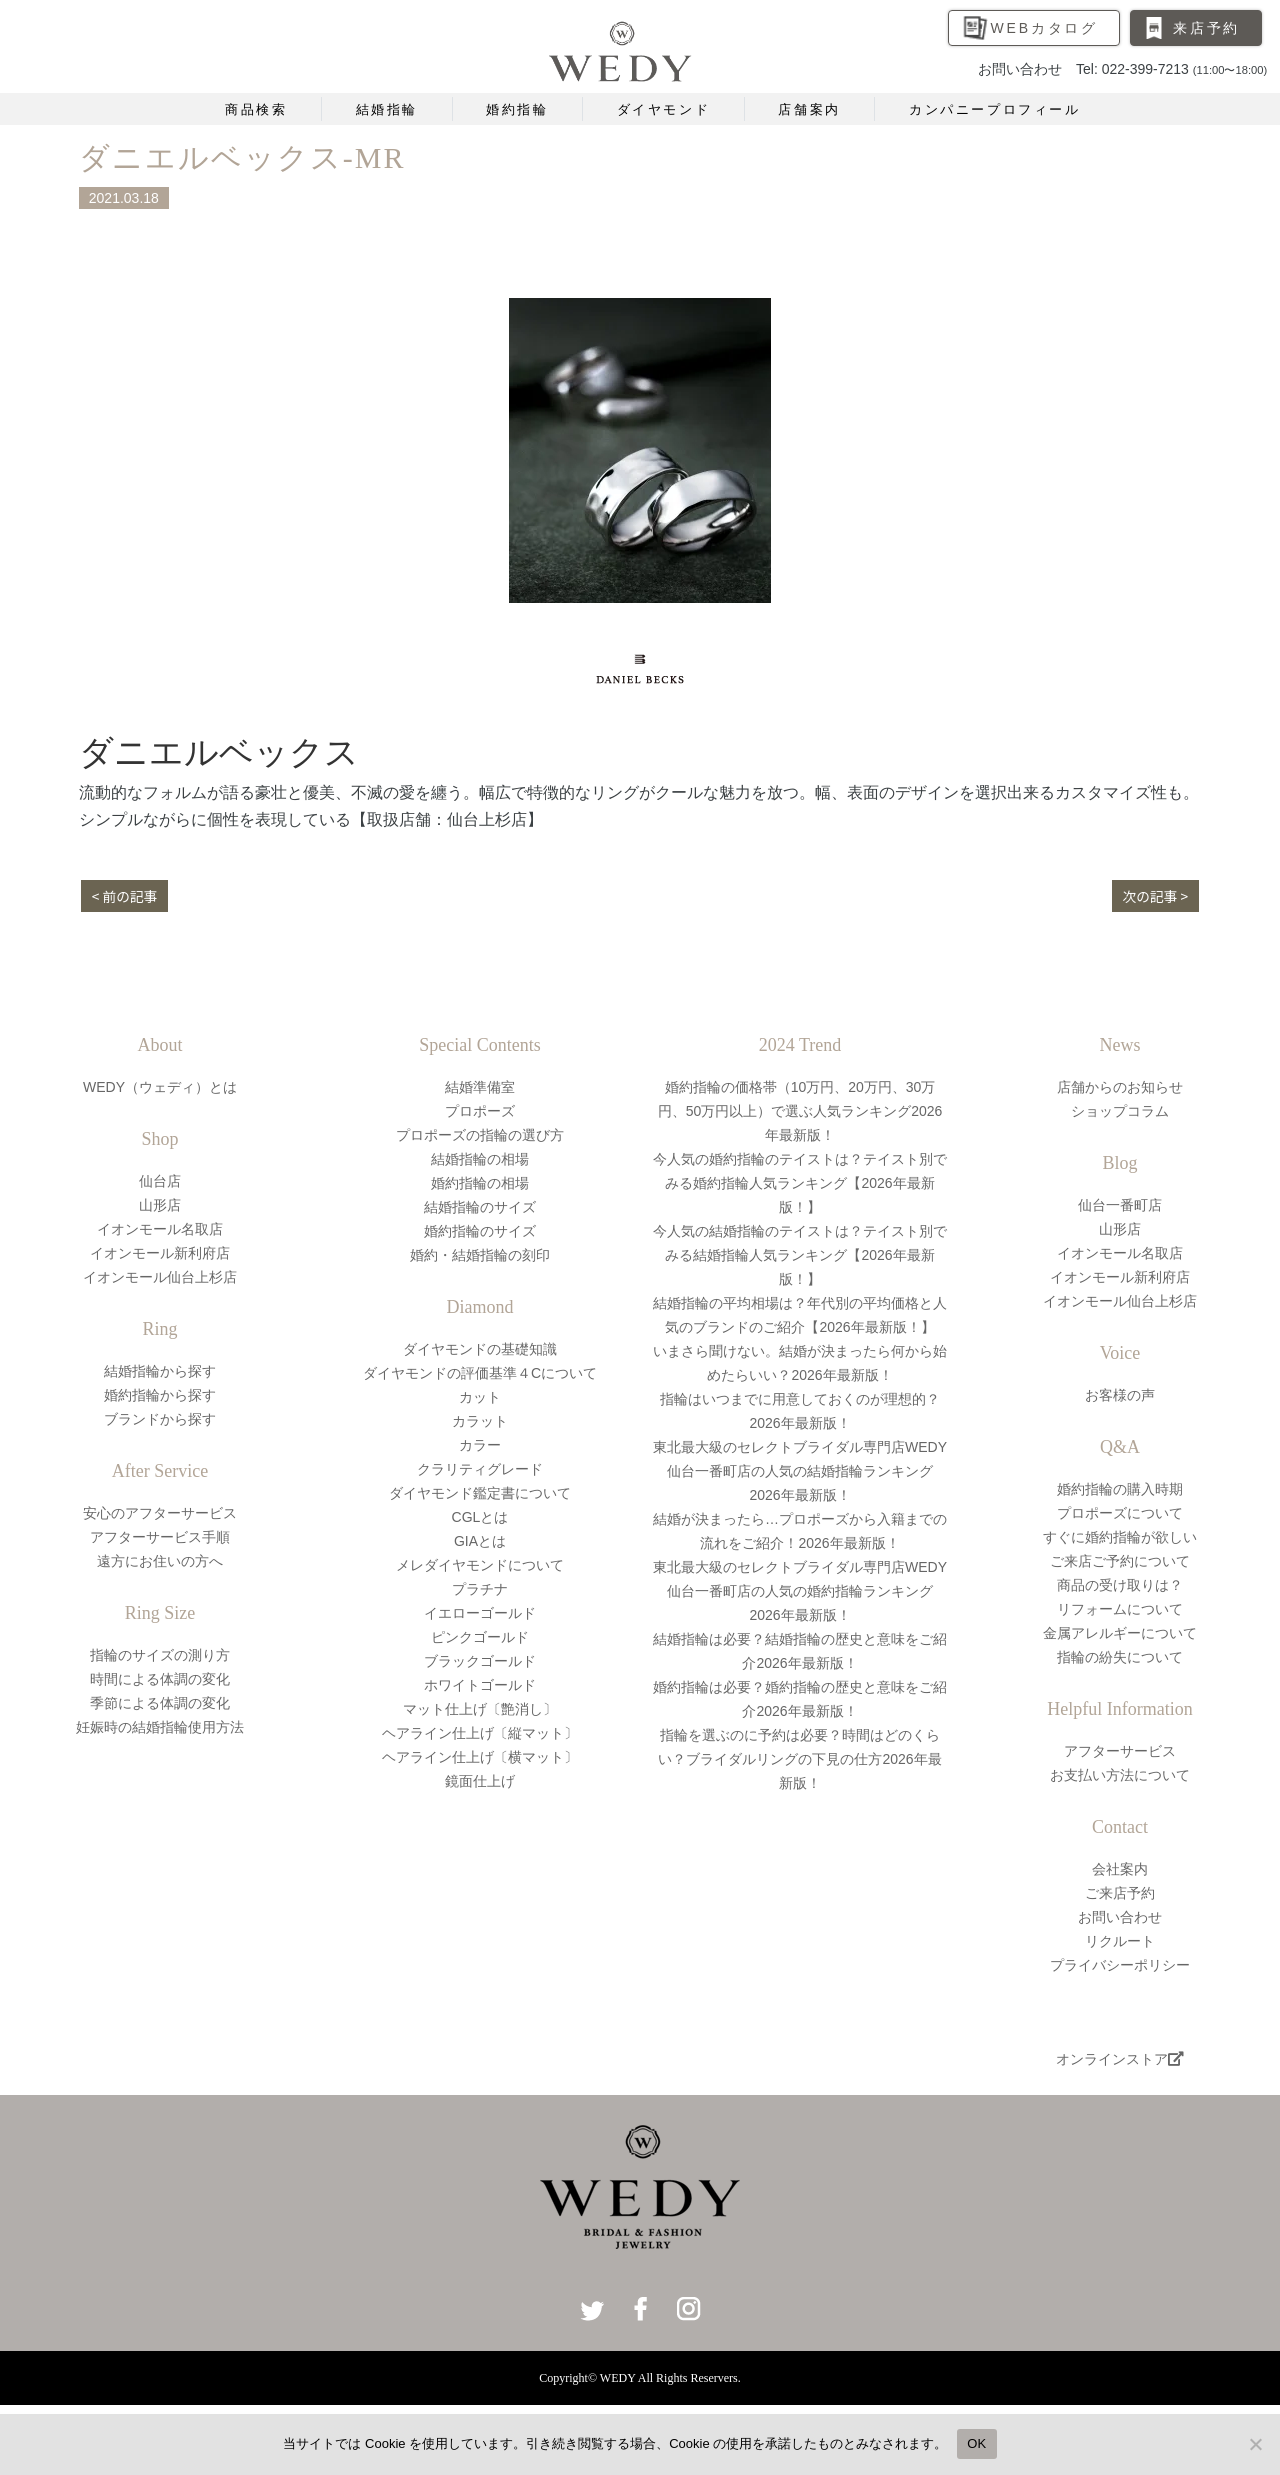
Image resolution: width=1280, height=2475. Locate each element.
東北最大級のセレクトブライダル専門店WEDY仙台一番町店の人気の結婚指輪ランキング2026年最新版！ (800, 1471)
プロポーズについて (1120, 1513)
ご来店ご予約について (1120, 1561)
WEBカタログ (1045, 28)
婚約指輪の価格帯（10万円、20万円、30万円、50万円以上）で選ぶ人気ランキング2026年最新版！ (800, 1111)
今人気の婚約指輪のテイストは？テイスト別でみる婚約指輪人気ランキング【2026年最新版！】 (800, 1183)
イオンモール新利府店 (160, 1253)
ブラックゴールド (480, 1661)
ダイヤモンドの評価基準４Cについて (480, 1373)
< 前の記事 (125, 896)
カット (480, 1397)
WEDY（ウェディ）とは (160, 1087)
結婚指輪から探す (160, 1371)
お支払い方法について (1120, 1775)
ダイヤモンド (664, 109)
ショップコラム (1120, 1111)
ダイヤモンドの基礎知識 (480, 1349)
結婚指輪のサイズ (480, 1207)
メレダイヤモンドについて (480, 1565)
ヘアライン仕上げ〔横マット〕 (480, 1757)
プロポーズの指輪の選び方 (480, 1135)
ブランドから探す (160, 1419)
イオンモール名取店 (160, 1229)
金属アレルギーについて (1120, 1633)
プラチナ (480, 1589)
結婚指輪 (387, 109)
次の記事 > (1154, 896)
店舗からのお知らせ (1120, 1087)
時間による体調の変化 (160, 1679)
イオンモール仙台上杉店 (160, 1277)
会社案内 (1120, 1869)
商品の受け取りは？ (1120, 1585)
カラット (480, 1421)
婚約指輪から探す (160, 1395)
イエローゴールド (480, 1613)
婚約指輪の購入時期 (1120, 1489)
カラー (480, 1445)
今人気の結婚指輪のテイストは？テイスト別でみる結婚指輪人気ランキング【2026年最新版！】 (800, 1255)
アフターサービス (1120, 1751)
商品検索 (256, 109)
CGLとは (480, 1517)
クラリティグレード (480, 1469)
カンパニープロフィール (995, 109)
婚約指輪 (517, 109)
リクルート (1120, 1941)
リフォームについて (1120, 1609)
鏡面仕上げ (480, 1781)
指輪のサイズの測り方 (160, 1655)
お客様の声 (1120, 1395)
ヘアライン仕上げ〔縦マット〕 (480, 1733)
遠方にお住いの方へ (160, 1561)
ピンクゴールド (480, 1637)
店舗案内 (809, 109)
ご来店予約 (1120, 1893)
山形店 (160, 1205)
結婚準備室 (480, 1087)
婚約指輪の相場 (480, 1183)
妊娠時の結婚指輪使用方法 (160, 1727)
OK (976, 2443)
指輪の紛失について (1120, 1657)
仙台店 (160, 1181)
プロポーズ (480, 1111)
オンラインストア (1120, 2059)
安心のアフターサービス (160, 1513)
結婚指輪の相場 (480, 1159)
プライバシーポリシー (1120, 1965)
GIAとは (480, 1541)
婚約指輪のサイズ (480, 1231)
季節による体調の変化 (160, 1703)
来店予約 (1206, 28)
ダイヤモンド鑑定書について (480, 1493)
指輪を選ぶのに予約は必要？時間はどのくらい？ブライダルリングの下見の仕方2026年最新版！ (799, 1759)
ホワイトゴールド (480, 1685)
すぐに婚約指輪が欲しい (1120, 1537)
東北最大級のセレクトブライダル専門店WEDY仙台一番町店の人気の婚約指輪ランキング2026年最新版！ (800, 1591)
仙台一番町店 (1120, 1205)
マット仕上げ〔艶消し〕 (480, 1709)
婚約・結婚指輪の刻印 (480, 1255)
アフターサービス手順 (160, 1537)
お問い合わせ (1120, 1917)
